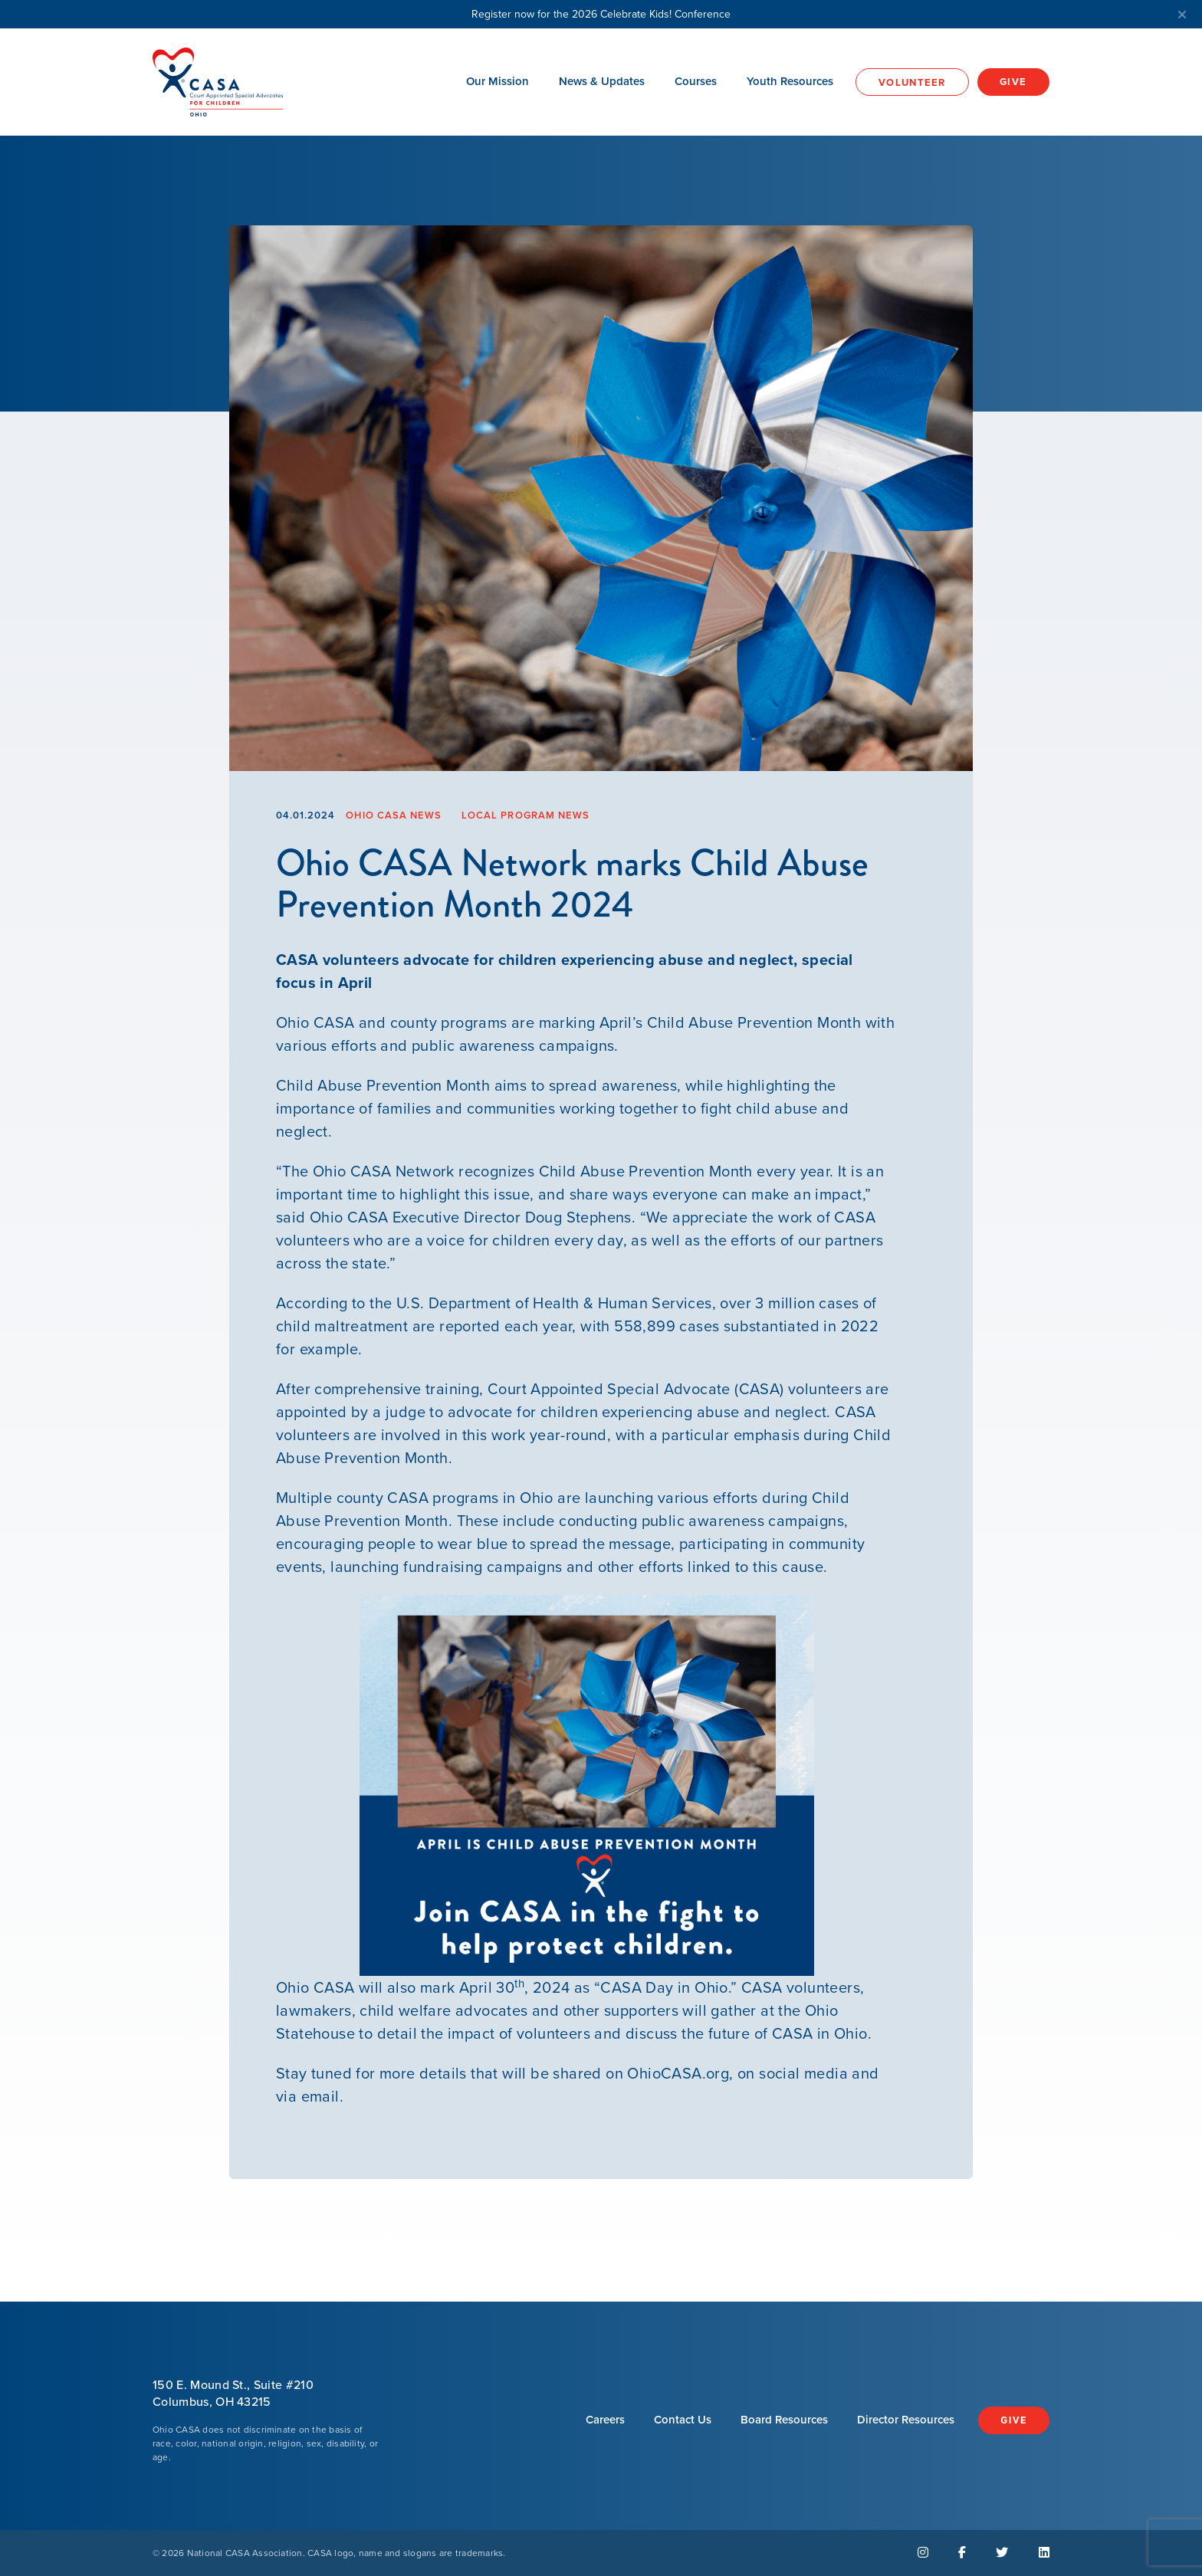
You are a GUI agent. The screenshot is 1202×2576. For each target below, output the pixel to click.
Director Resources (905, 2419)
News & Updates (602, 81)
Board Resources (784, 2419)
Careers (605, 2419)
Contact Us (682, 2419)
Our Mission (497, 81)
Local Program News (525, 815)
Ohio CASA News (394, 815)
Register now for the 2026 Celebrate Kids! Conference (829, 13)
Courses (696, 81)
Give (1013, 81)
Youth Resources (790, 81)
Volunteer (912, 82)
